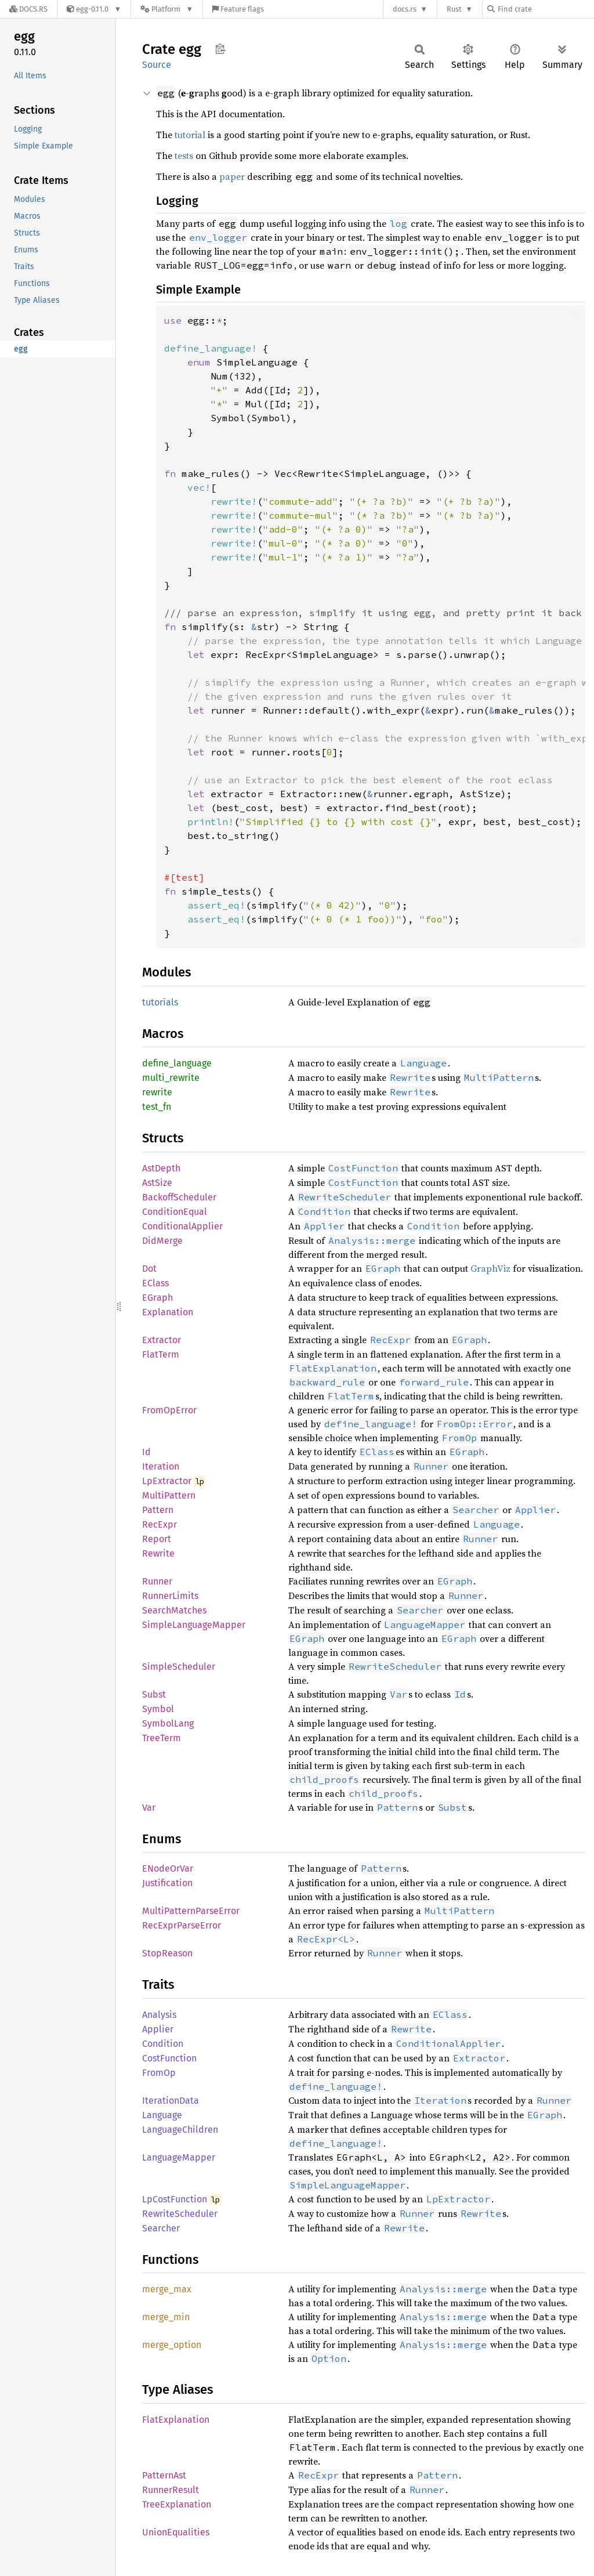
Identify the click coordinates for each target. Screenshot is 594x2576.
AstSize (157, 1182)
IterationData (170, 2100)
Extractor (161, 1339)
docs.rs (404, 9)
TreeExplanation (176, 2504)
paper (232, 176)
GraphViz (490, 1268)
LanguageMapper (178, 2157)
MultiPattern (168, 1495)
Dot (149, 1268)
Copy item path (220, 49)
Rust (454, 9)
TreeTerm (161, 1737)
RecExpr (159, 1524)
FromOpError (169, 1410)
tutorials (160, 1002)
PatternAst (164, 2475)
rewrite (157, 1092)
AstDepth (161, 1168)
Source (156, 64)
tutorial (190, 134)
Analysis (159, 2014)
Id (146, 1451)
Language (162, 2115)
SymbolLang (168, 1723)
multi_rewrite (171, 1077)
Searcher (161, 2228)
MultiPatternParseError (191, 1910)
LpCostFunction (174, 2199)
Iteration (160, 1466)
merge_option (171, 2344)
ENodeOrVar (167, 1868)
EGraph (157, 1297)
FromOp (159, 2072)
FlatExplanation (175, 2419)
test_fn (156, 1106)
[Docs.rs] (28, 9)
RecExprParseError (181, 1925)
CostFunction (169, 2058)
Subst (154, 1694)
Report (156, 1538)
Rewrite (158, 1553)
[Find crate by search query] (545, 9)
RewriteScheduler (180, 2213)
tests (184, 155)
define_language (177, 1063)
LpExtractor (166, 1480)
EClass (155, 1283)
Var (148, 1807)
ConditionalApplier (182, 1226)
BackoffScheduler (179, 1197)
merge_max (166, 2289)
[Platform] (166, 9)
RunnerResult (170, 2489)
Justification (167, 1882)
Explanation (167, 1312)
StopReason (167, 1953)
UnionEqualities (175, 2532)
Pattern (157, 1509)
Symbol (158, 1708)
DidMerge (162, 1240)
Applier (157, 2029)
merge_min (166, 2316)
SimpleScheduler (178, 1666)
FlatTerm (160, 1354)
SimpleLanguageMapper (193, 1624)
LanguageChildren (180, 2129)
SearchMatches (174, 1610)
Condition (162, 2043)
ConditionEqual (174, 1211)
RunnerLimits (170, 1595)
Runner (157, 1581)
